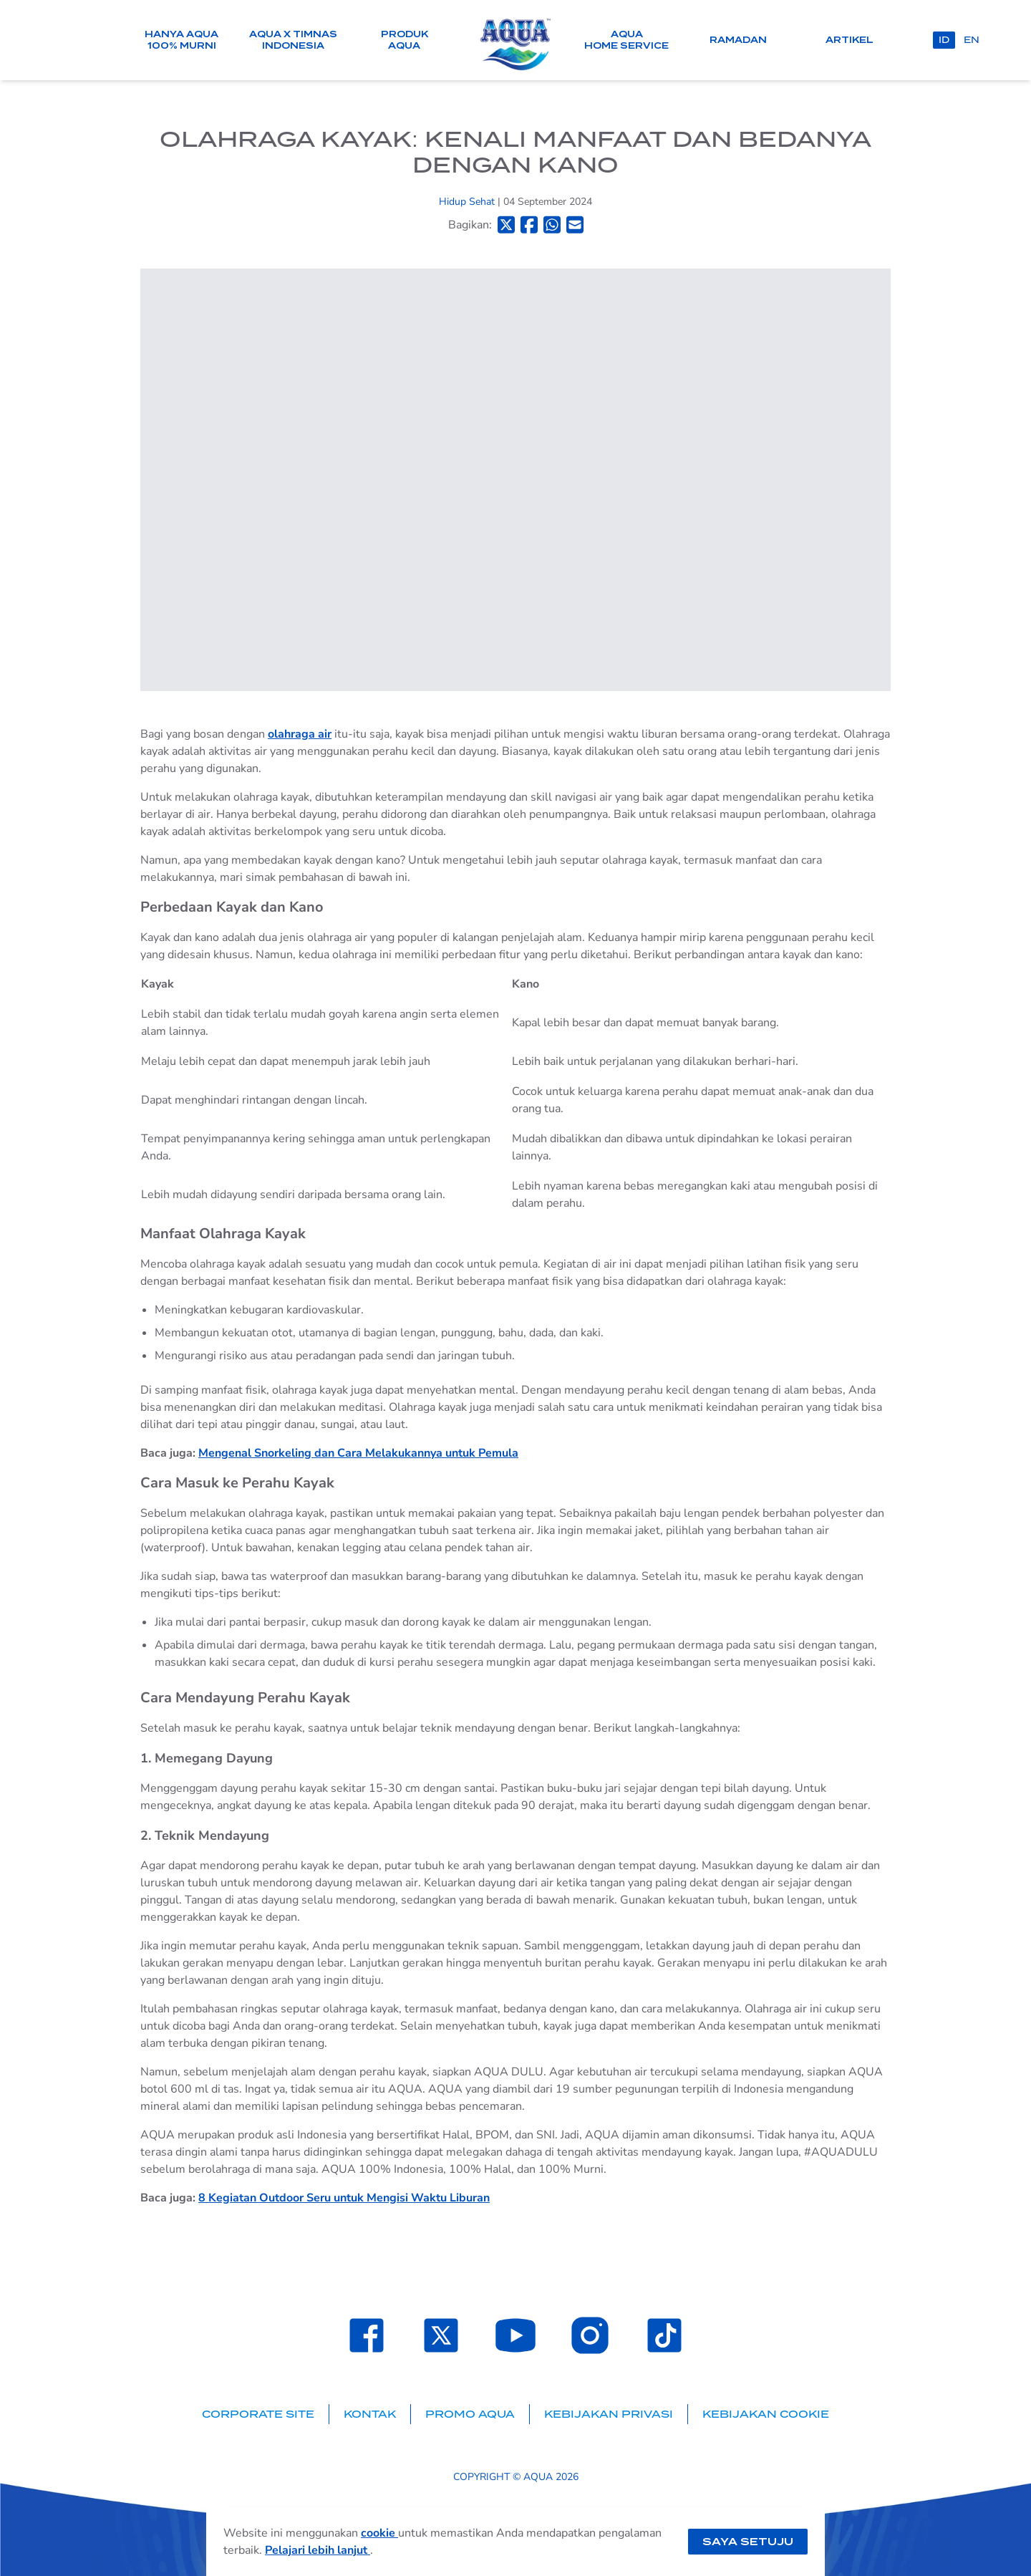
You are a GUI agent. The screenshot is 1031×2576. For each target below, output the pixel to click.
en (971, 39)
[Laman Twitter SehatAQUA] (441, 2335)
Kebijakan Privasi (608, 2414)
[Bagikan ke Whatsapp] (552, 224)
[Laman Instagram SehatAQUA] (590, 2335)
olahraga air (299, 734)
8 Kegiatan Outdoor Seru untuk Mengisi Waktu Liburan (344, 2198)
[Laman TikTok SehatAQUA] (664, 2335)
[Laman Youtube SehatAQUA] (515, 2335)
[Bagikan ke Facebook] (529, 224)
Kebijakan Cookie (765, 2414)
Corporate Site (258, 2414)
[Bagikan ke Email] (575, 224)
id (944, 39)
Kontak (370, 2414)
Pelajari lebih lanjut (317, 2550)
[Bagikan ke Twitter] (506, 224)
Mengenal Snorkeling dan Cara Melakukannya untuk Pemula (358, 1453)
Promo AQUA (470, 2414)
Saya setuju (747, 2541)
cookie (379, 2533)
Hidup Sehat (468, 201)
